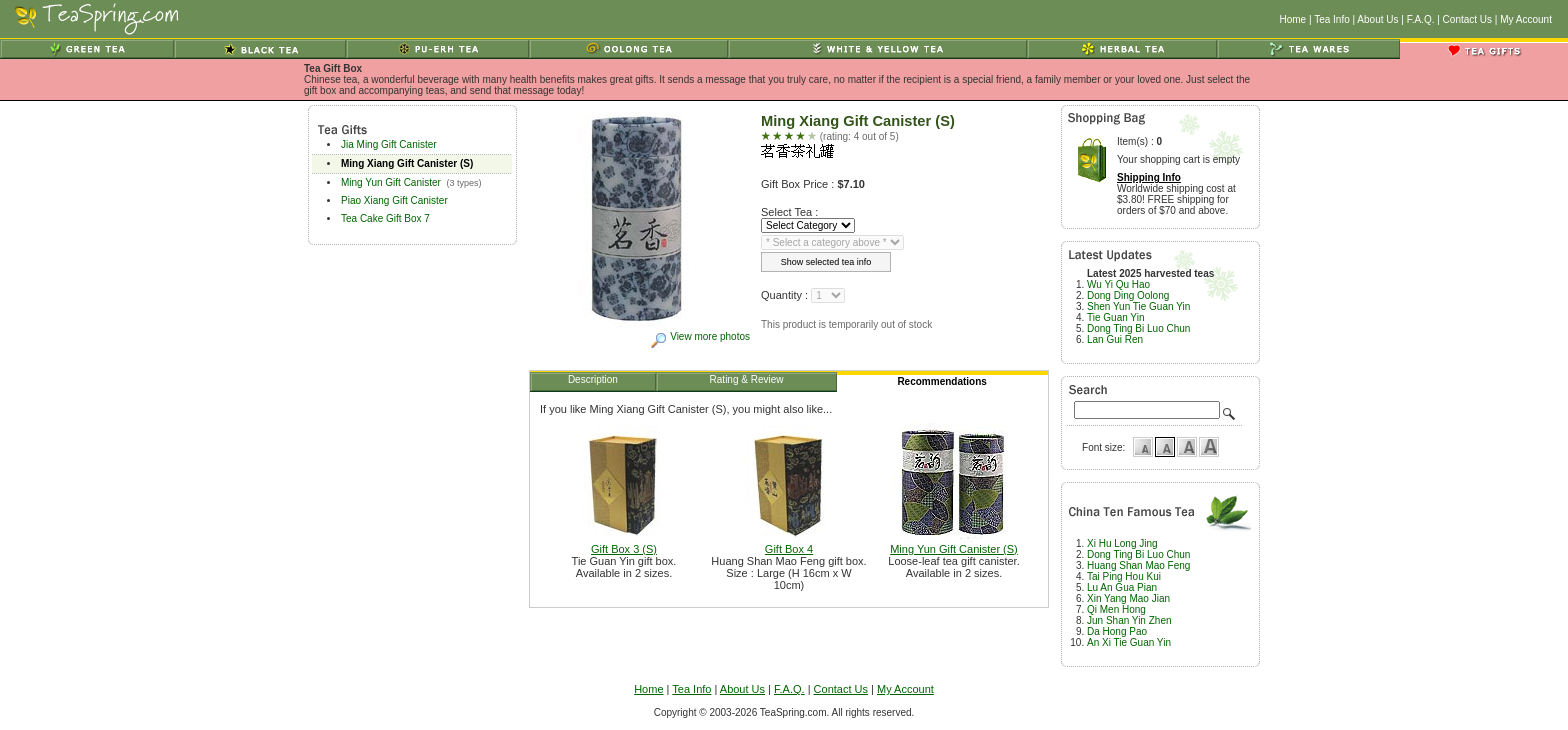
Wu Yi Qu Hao (1118, 284)
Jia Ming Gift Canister (389, 144)
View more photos (699, 336)
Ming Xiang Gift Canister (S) (407, 163)
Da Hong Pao (1117, 631)
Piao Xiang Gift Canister (394, 200)
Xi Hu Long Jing (1122, 543)
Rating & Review (747, 382)
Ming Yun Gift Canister (391, 182)
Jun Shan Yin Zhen (1129, 620)
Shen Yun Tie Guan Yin (1138, 306)
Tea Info (1332, 19)
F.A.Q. (1421, 19)
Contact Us (1467, 19)
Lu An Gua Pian (1122, 587)
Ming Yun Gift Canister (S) (954, 544)
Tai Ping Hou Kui (1124, 576)
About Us (1377, 19)
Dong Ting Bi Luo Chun (1138, 328)
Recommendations (942, 384)
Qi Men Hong (1116, 609)
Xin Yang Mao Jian (1128, 598)
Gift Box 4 (789, 544)
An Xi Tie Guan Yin (1129, 642)
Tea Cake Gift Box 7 (385, 218)
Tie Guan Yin (1115, 317)
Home (1292, 19)
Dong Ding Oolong (1128, 295)
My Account (1526, 19)
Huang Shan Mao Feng (1138, 565)
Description (593, 382)
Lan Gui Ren (1115, 339)
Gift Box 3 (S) (624, 544)
